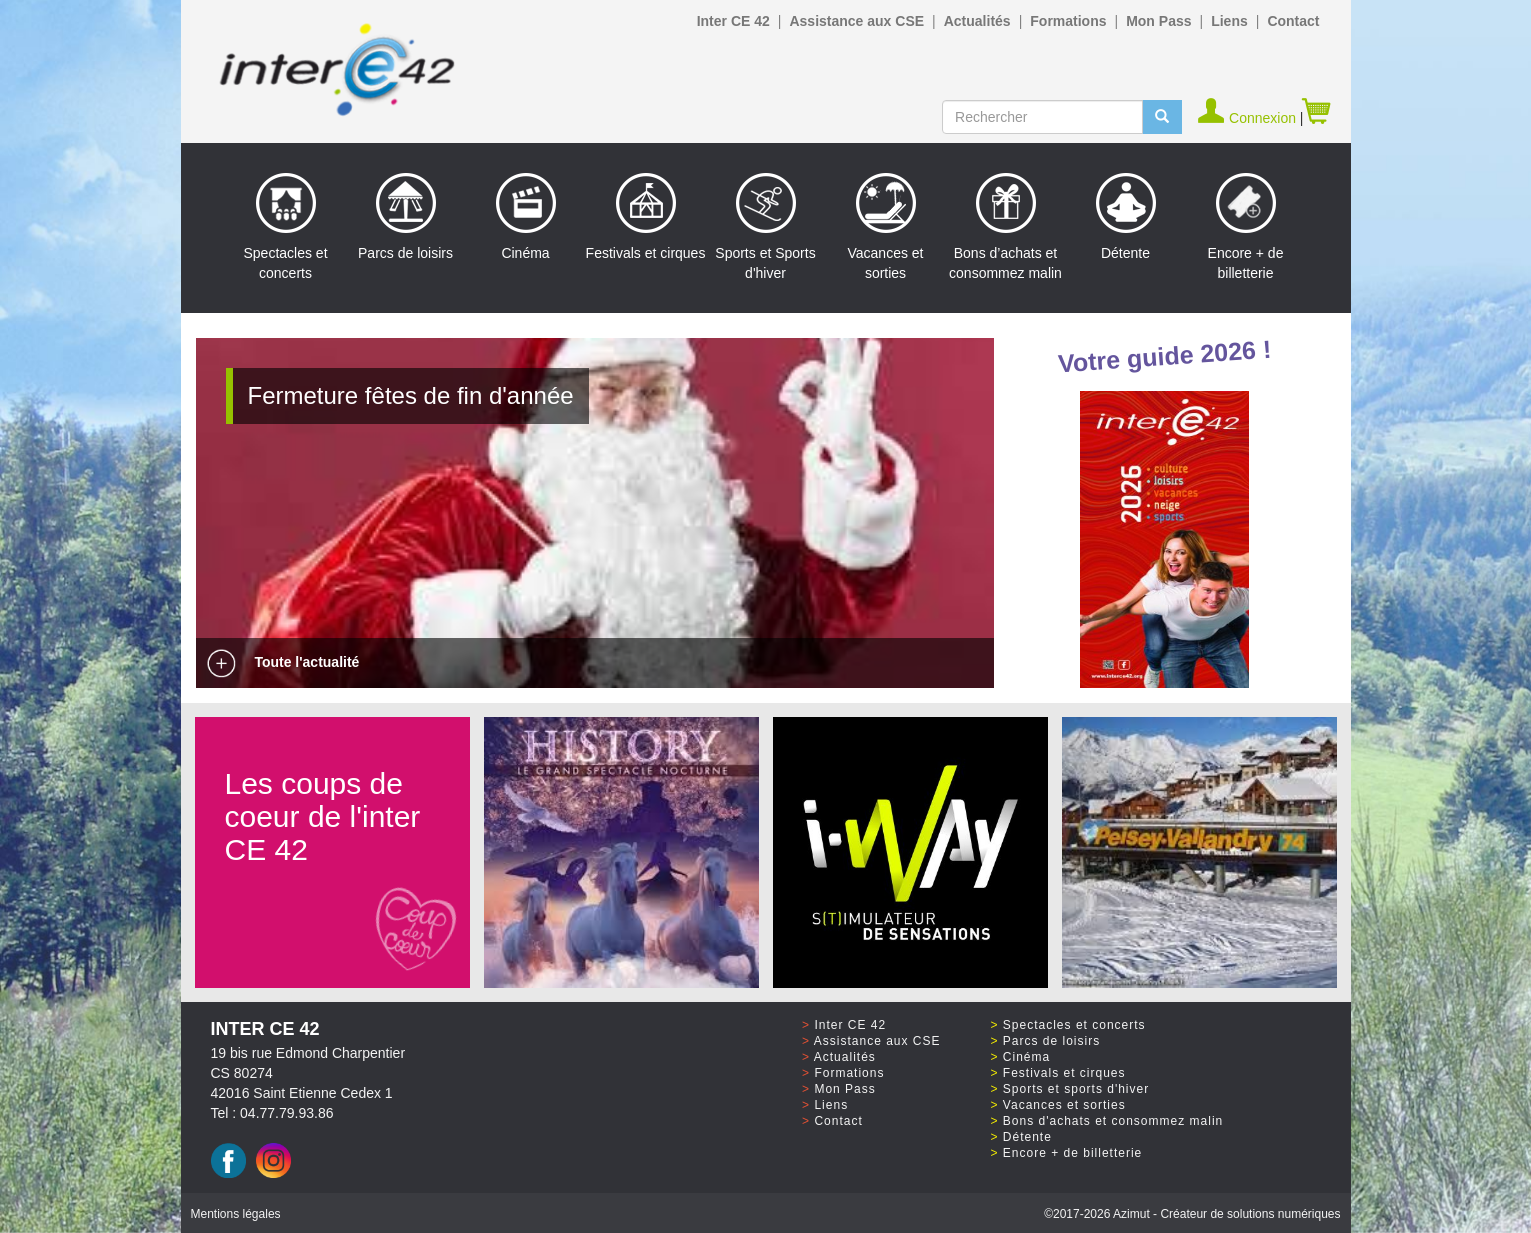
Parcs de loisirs (405, 217)
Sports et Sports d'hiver (765, 227)
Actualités (977, 21)
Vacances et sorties (885, 227)
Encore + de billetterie (1246, 227)
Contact (1293, 21)
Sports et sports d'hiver (1076, 1089)
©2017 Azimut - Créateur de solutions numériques (1192, 1214)
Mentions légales (236, 1214)
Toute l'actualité (283, 662)
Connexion (1248, 118)
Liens (1229, 21)
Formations (1068, 21)
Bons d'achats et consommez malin (1113, 1121)
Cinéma (526, 217)
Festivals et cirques (646, 217)
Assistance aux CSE (856, 21)
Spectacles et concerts (285, 227)
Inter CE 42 (733, 21)
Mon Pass (1158, 21)
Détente (1126, 217)
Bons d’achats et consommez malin (1005, 227)
